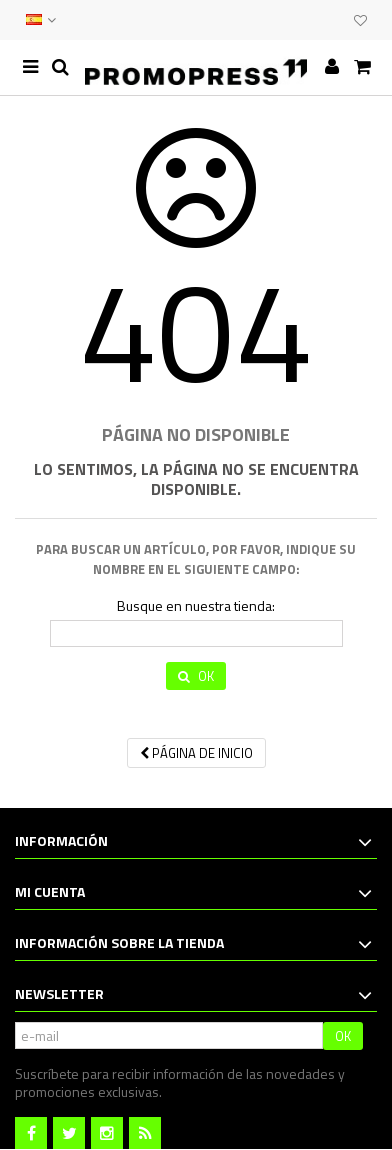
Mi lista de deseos (360, 21)
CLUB (334, 20)
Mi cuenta (50, 891)
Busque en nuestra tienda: (196, 606)
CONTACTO (294, 20)
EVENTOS (314, 20)
